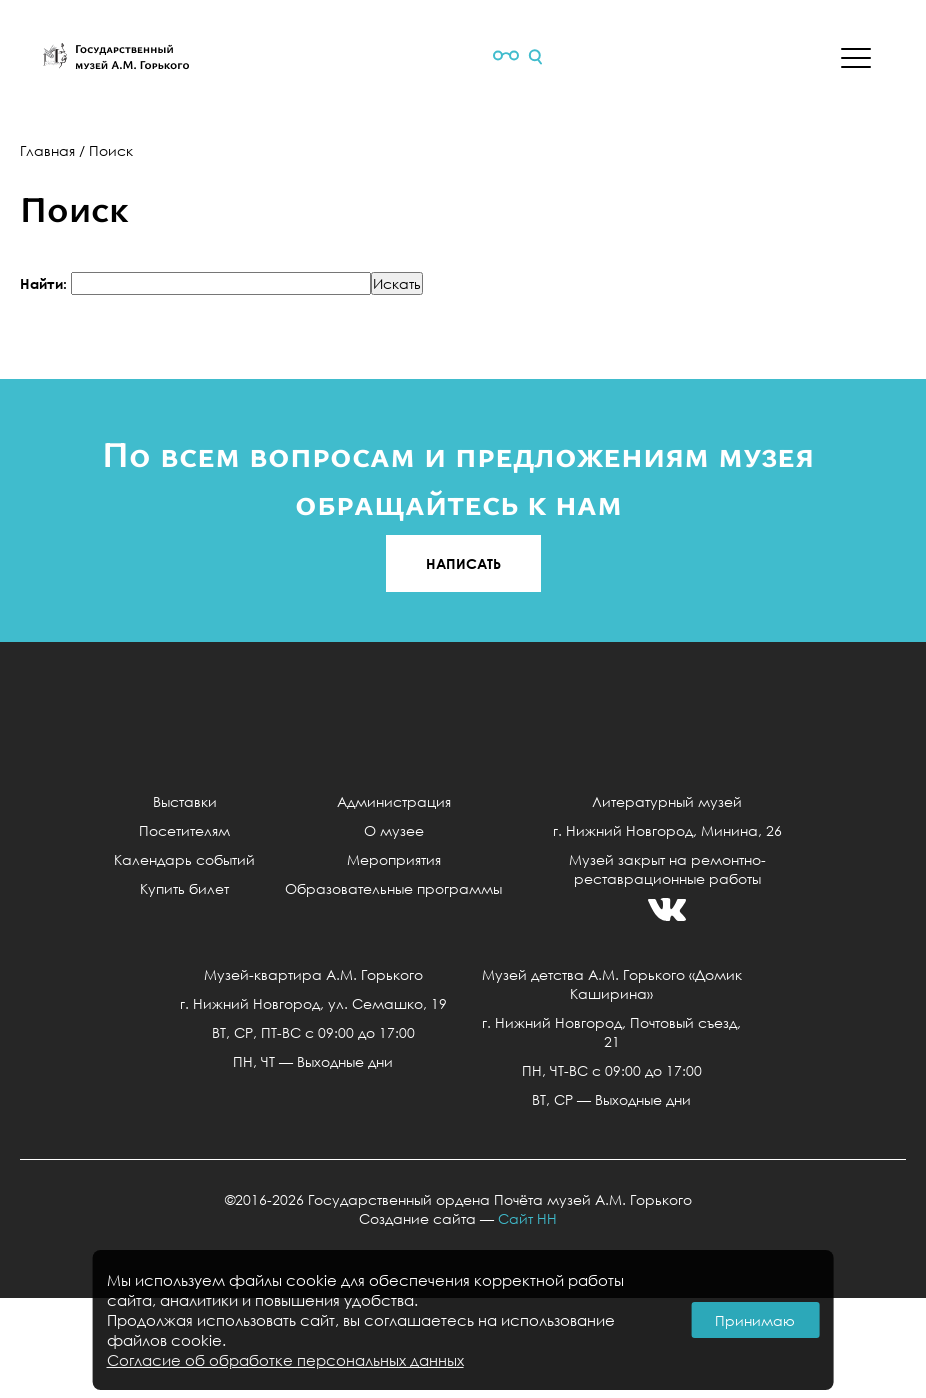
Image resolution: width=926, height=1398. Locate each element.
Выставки (185, 801)
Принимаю (755, 1320)
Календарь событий (184, 859)
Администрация (394, 801)
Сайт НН (527, 1218)
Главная (47, 150)
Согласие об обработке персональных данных (285, 1360)
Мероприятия (394, 859)
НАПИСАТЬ (463, 563)
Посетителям (184, 830)
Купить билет (184, 888)
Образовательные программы (393, 888)
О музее (394, 830)
